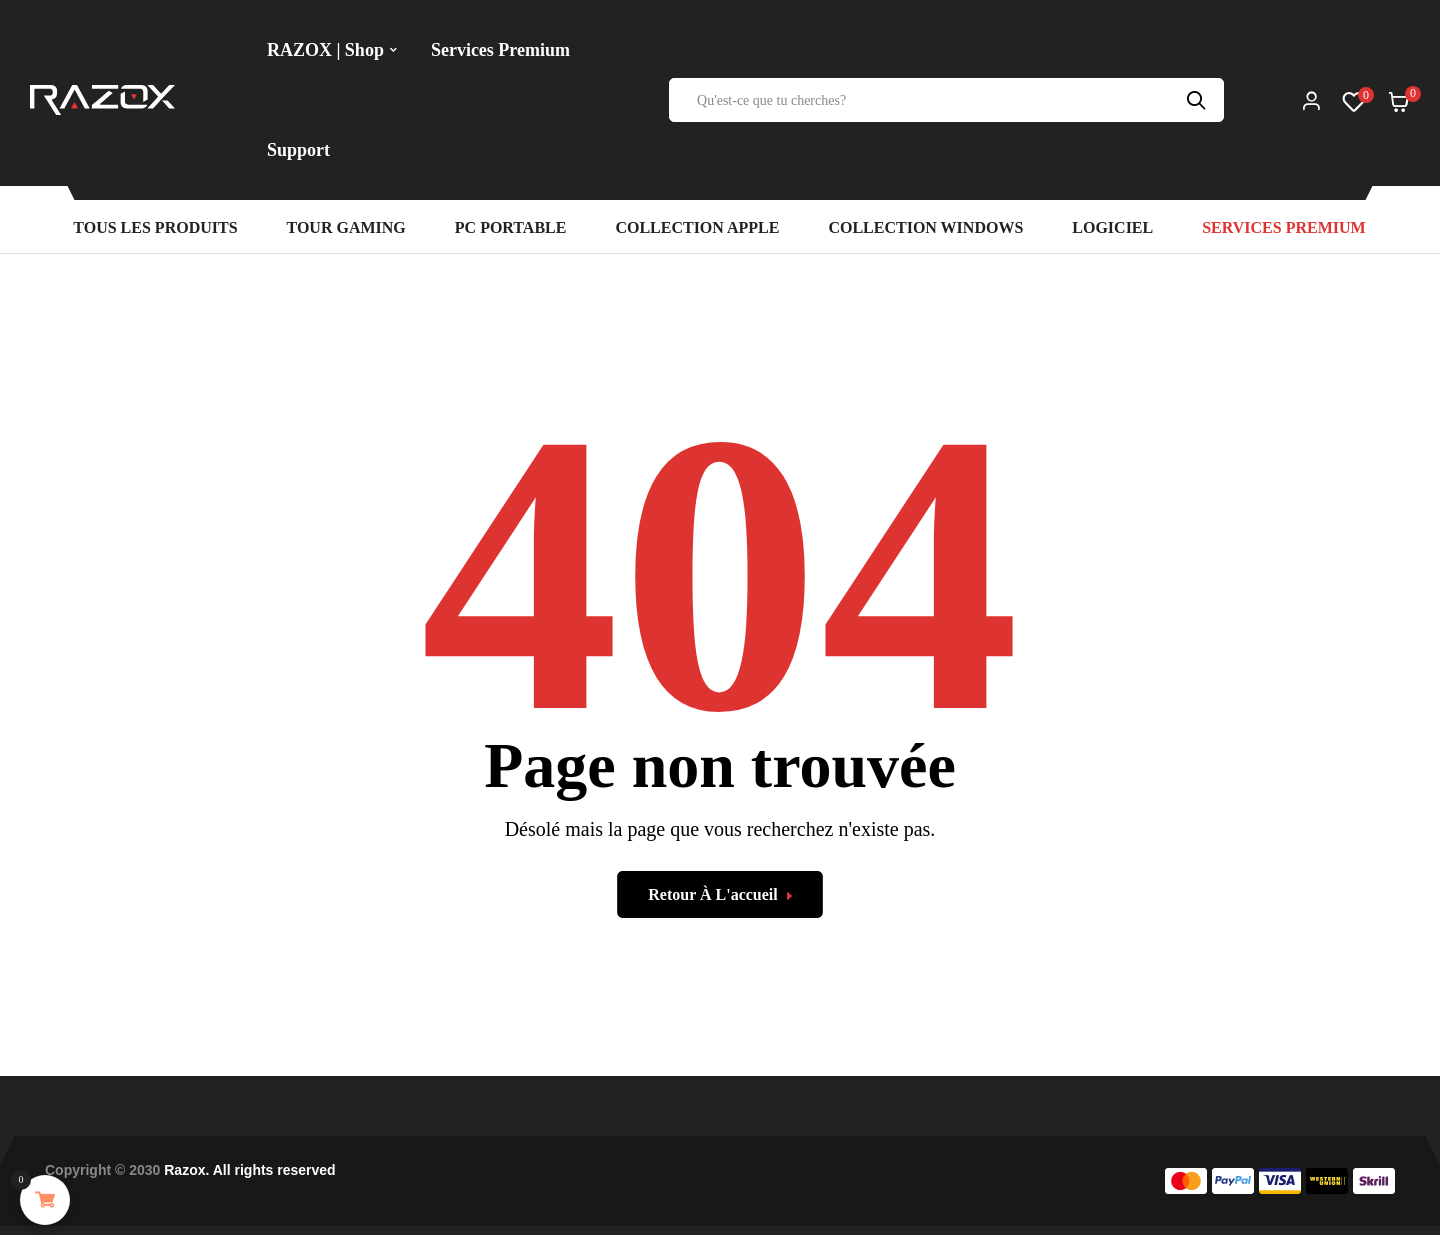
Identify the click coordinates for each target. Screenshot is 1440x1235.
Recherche (1199, 100)
